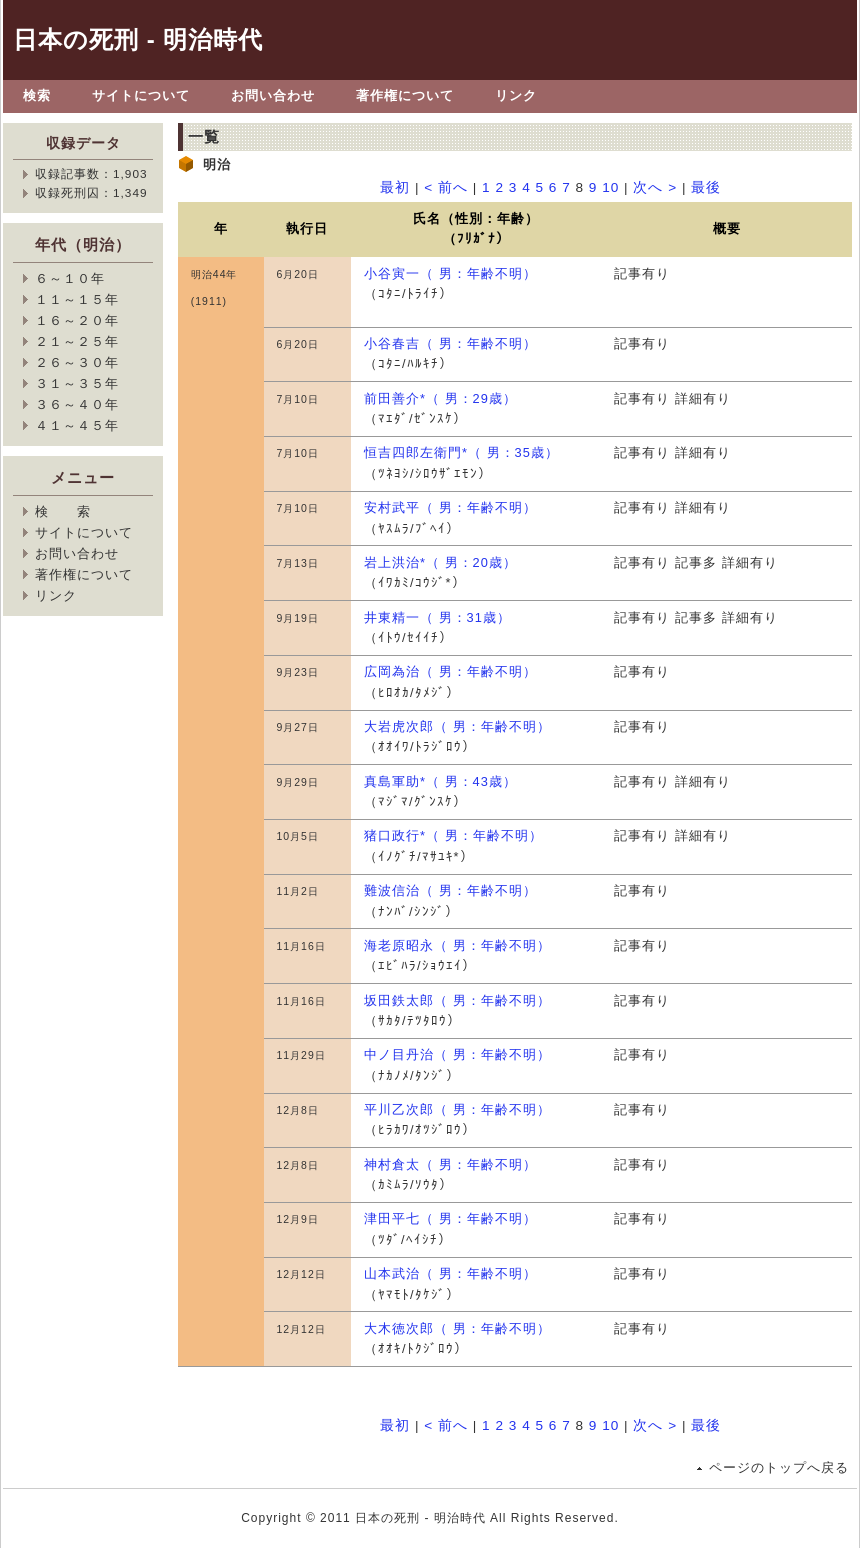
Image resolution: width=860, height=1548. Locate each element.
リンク (516, 95)
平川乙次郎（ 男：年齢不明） (457, 1109)
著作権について (405, 95)
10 (610, 187)
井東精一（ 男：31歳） (437, 617)
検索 (37, 95)
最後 (706, 187)
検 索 (63, 511)
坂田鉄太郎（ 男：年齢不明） (457, 1000)
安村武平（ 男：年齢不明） (450, 507)
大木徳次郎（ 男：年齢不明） (457, 1328)
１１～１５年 (77, 299)
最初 (395, 187)
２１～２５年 (77, 341)
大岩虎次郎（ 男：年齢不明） (457, 726)
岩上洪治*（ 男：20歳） (440, 562)
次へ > (655, 187)
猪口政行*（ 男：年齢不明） (453, 835)
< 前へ (446, 187)
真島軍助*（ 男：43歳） (440, 781)
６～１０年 (70, 278)
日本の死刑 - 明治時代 (138, 39)
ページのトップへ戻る (779, 1467)
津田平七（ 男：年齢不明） (450, 1218)
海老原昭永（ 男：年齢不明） (457, 945)
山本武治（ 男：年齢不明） (450, 1273)
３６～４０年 (77, 404)
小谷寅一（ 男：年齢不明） (450, 273)
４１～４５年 (77, 425)
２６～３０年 (77, 362)
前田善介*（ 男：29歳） (440, 398)
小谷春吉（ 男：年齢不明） (450, 343)
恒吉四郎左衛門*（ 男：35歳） (461, 452)
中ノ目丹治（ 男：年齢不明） (457, 1054)
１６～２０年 (77, 320)
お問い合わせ (273, 95)
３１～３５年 (77, 383)
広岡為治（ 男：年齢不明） (450, 671)
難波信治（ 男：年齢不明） (450, 890)
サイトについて (141, 95)
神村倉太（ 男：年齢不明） (450, 1164)
